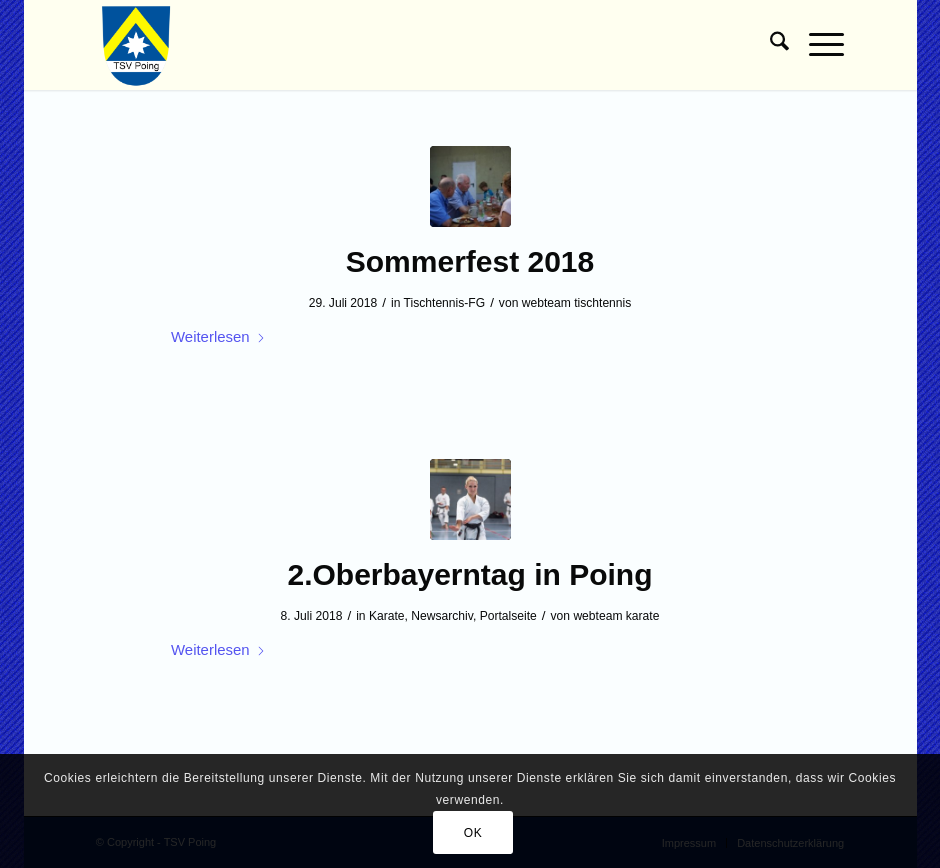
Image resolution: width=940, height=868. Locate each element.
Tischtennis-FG (445, 303)
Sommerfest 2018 (470, 261)
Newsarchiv (442, 616)
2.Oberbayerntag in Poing (469, 574)
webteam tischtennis (577, 303)
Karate (387, 616)
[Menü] (816, 45)
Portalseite (508, 616)
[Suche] (769, 45)
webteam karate (616, 616)
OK (473, 833)
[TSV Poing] (136, 45)
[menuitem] (769, 45)
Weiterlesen (218, 336)
